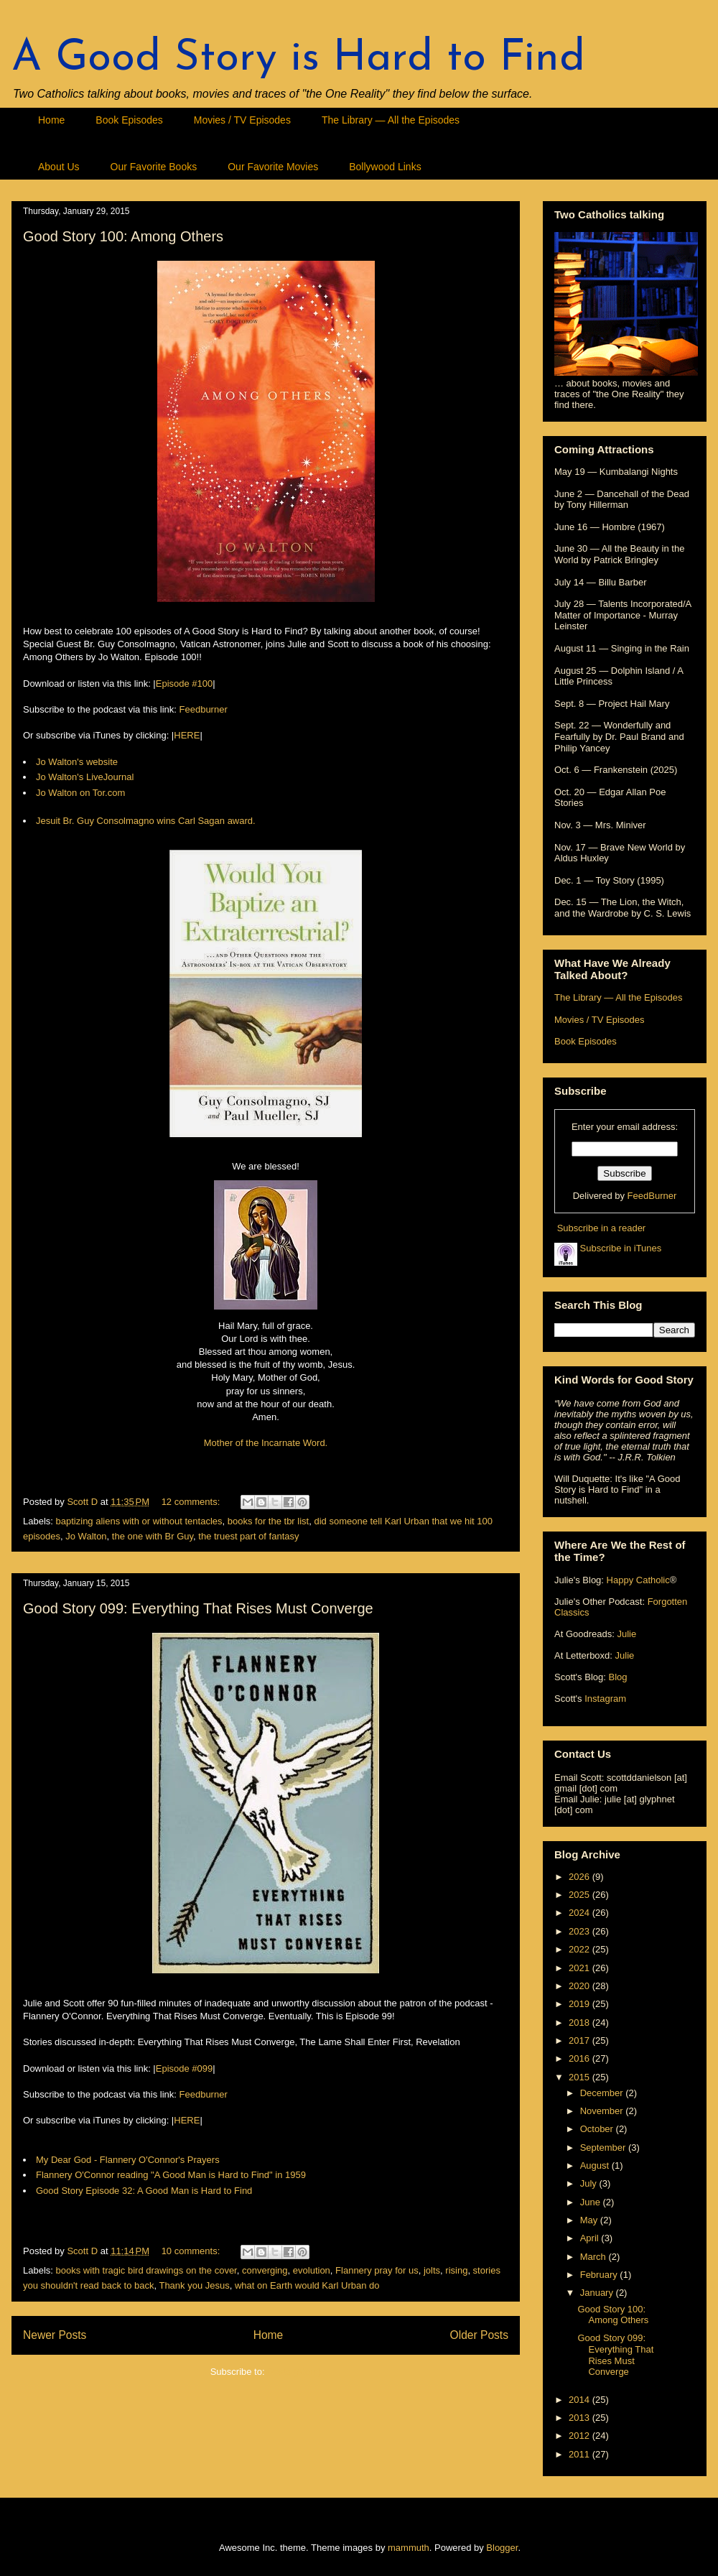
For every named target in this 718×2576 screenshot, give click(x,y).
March (594, 2256)
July (590, 2183)
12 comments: (192, 1501)
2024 (580, 1912)
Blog (617, 1677)
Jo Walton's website (77, 761)
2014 (580, 2399)
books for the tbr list (268, 1521)
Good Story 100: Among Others (123, 236)
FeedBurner (652, 1195)
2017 (580, 2040)
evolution (311, 2270)
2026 (580, 1876)
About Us (59, 166)
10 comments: (192, 2251)
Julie (626, 1633)
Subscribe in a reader (601, 1228)
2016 (580, 2058)
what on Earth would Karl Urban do (307, 2285)
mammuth (408, 2547)
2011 (580, 2454)
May (590, 2220)
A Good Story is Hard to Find (298, 58)
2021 (580, 1968)
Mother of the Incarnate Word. (265, 1442)
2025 (580, 1894)
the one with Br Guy (152, 1536)
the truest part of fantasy (248, 1536)
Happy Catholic (638, 1580)
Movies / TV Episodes (242, 120)
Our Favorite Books (154, 166)
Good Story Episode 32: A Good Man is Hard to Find (144, 2190)
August (596, 2165)
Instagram (605, 1698)
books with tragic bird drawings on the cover (146, 2270)
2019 (580, 2003)
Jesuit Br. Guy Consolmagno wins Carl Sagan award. (146, 820)
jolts (432, 2270)
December (603, 2093)
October (598, 2128)
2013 (580, 2417)
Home (51, 120)
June (591, 2202)
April (591, 2238)
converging (265, 2270)
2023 (580, 1931)
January (598, 2292)
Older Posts (479, 2335)
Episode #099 (184, 2068)
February (600, 2274)
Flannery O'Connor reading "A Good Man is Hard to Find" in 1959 (171, 2174)
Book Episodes (128, 120)
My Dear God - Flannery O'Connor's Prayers (128, 2159)
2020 (580, 1985)
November (603, 2110)
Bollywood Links (385, 166)
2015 (580, 2077)
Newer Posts (54, 2335)
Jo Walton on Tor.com (80, 792)
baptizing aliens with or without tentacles (139, 1521)
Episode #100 (184, 683)
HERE (187, 735)
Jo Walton (85, 1536)
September (604, 2147)
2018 (580, 2022)
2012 (580, 2435)
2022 (580, 1949)
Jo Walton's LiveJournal (85, 777)
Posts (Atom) (294, 2371)
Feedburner (204, 709)
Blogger (502, 2547)
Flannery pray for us (377, 2270)
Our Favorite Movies (273, 166)
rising (456, 2270)
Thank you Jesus (194, 2285)
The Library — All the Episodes (391, 120)
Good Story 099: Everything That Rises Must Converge (198, 1608)
